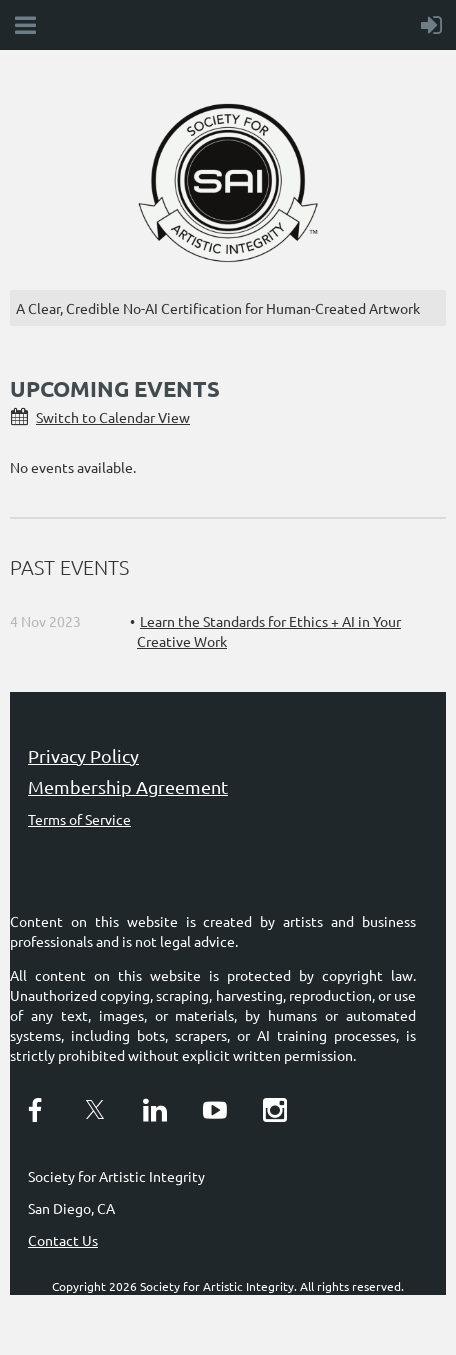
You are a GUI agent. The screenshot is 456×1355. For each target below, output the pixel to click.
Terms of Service (79, 819)
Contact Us (63, 1240)
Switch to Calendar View (113, 417)
